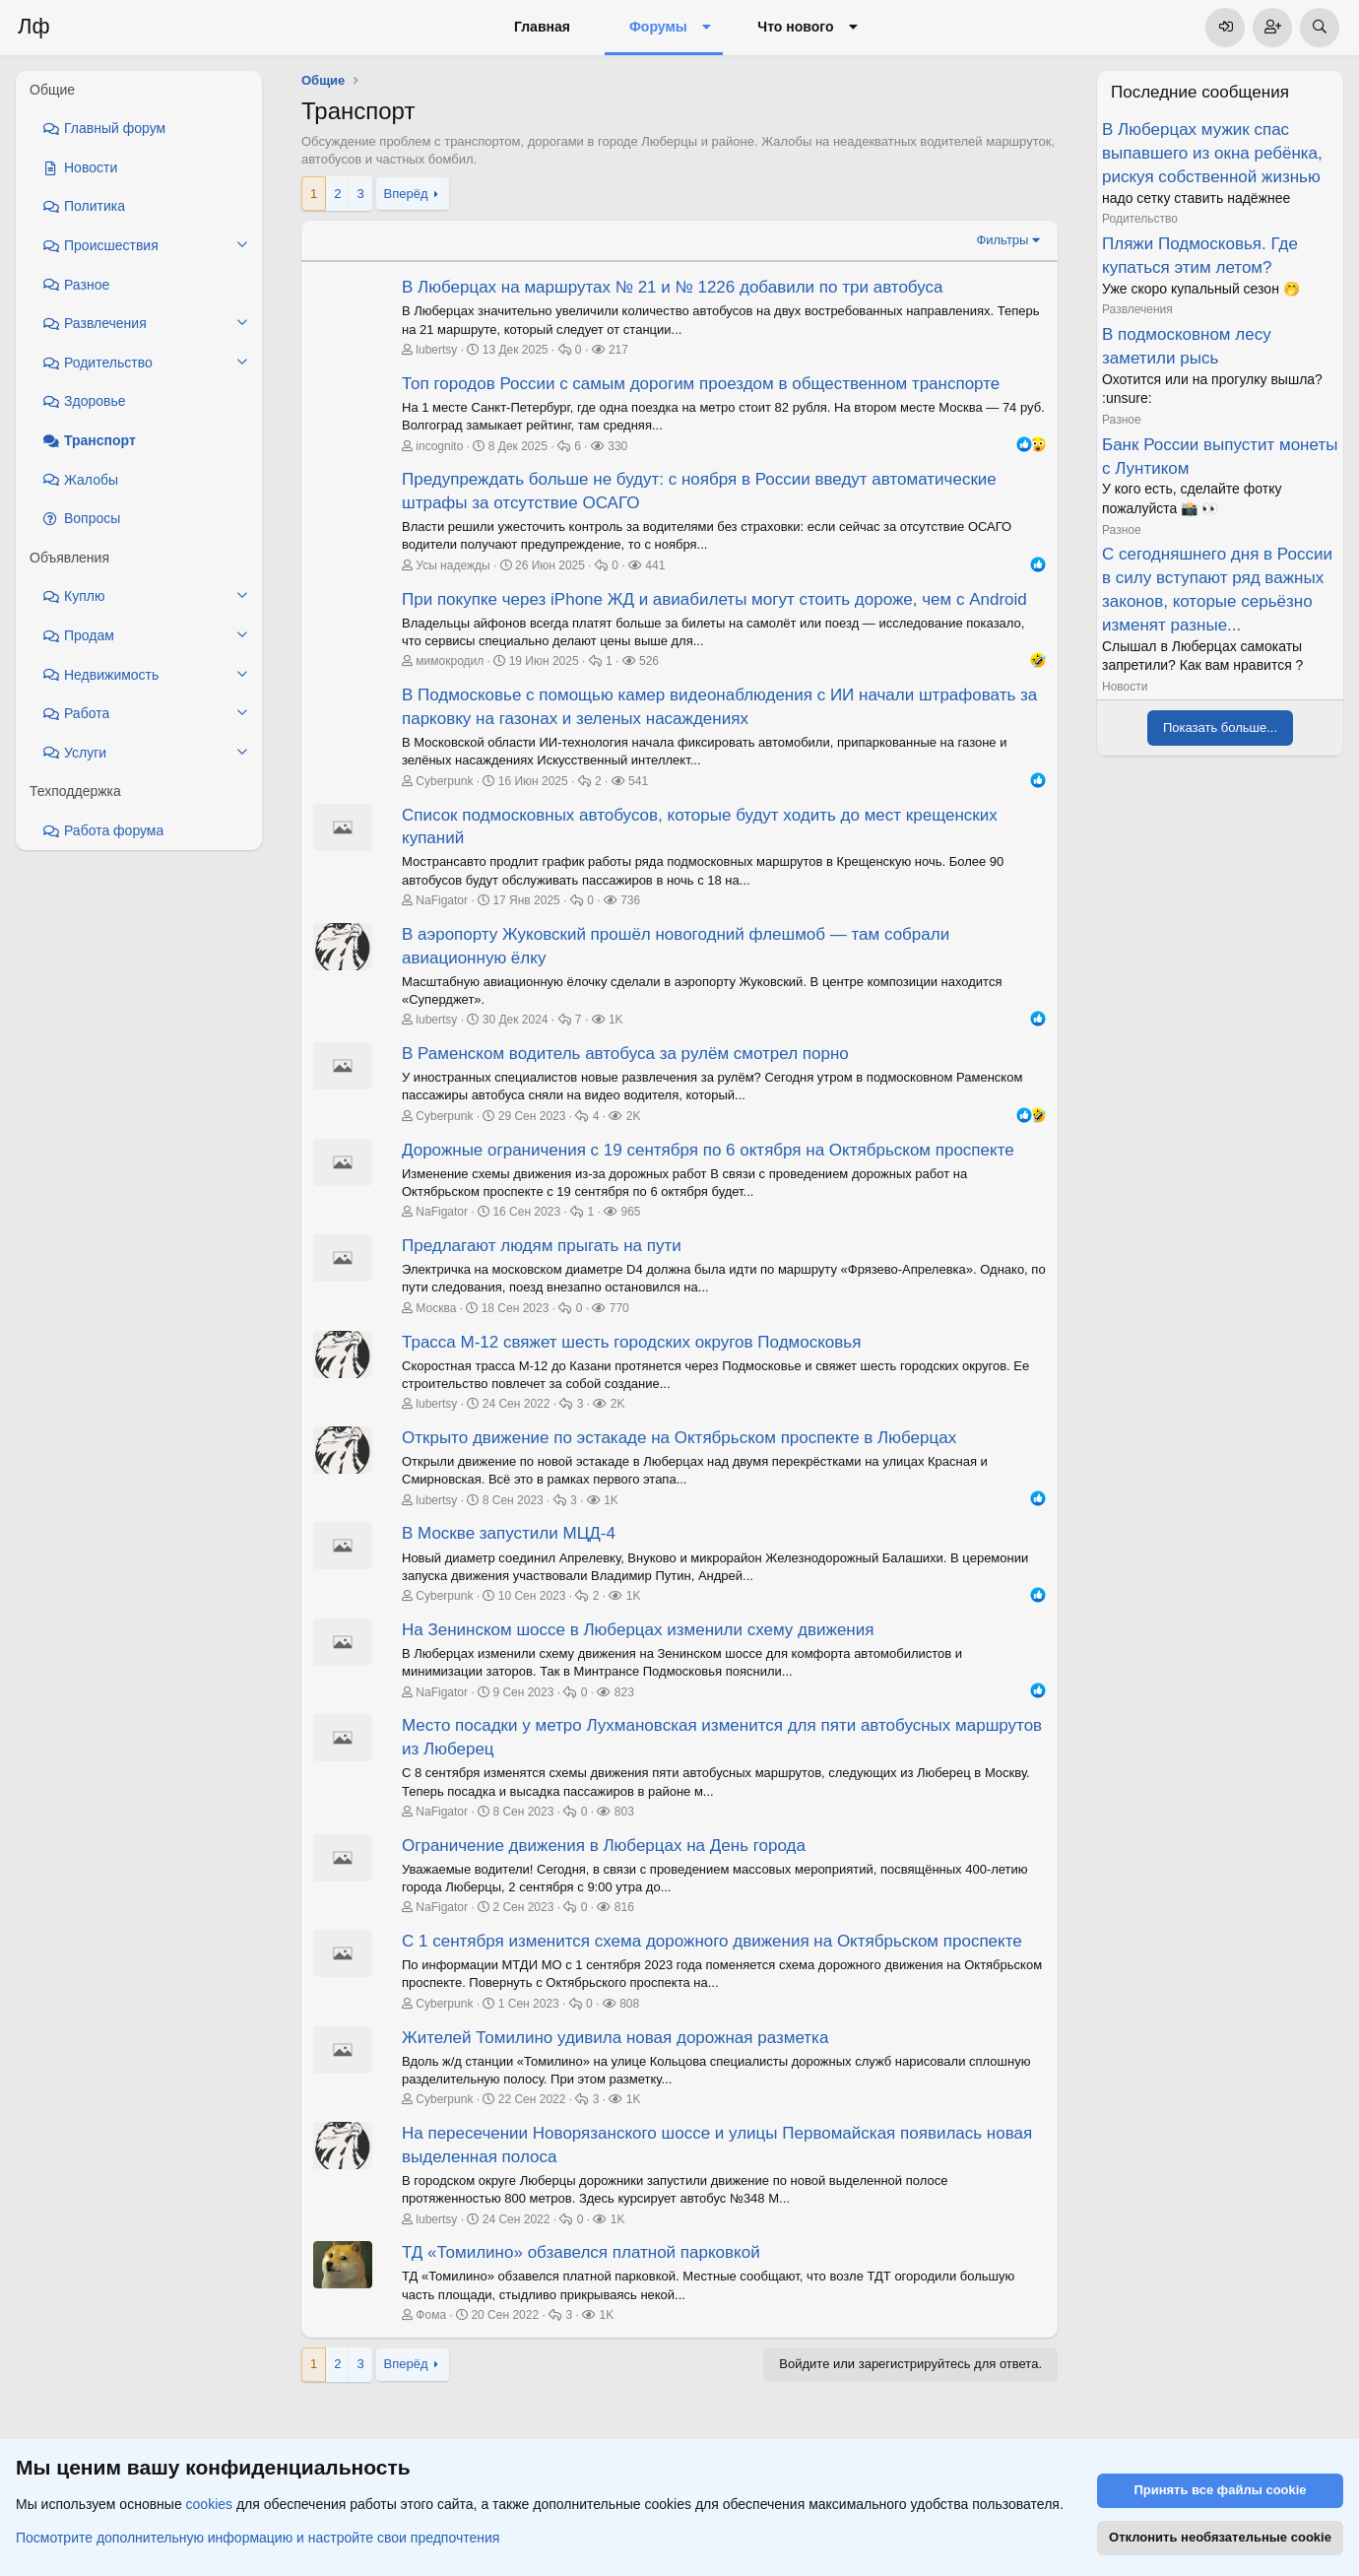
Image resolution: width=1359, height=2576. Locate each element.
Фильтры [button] (1002, 239)
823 (624, 1692)
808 (629, 2004)
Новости (1124, 687)
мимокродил (450, 661)
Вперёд (406, 193)
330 (617, 446)
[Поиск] (1319, 27)
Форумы (658, 26)
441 (655, 565)
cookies (209, 2505)
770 (619, 1308)
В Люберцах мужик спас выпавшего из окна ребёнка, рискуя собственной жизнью (1212, 153)
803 (624, 1811)
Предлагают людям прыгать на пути (541, 1245)
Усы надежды (452, 565)
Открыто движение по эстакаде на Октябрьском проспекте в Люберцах (679, 1437)
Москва (436, 1308)
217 (618, 350)
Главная (542, 26)
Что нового (795, 26)
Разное (1121, 420)
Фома (431, 2315)
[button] (706, 27)
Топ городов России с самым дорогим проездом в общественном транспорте (701, 383)
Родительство (1140, 219)
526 (649, 661)
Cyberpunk (444, 781)
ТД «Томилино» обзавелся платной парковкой (581, 2252)
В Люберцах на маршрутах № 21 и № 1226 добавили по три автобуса (672, 287)
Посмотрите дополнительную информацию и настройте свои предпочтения (257, 2537)
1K (616, 1019)
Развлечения (1137, 309)
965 (630, 1212)
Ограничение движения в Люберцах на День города (604, 1845)
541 (638, 781)
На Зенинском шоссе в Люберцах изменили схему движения (638, 1629)
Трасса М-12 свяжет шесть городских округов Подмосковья (631, 1342)
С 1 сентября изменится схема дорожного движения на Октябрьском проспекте (712, 1941)
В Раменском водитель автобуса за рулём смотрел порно (625, 1053)
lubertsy (436, 350)
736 (630, 900)
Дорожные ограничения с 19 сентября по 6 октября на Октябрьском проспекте (708, 1150)
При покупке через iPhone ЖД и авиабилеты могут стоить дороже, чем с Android (714, 599)
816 (624, 1907)
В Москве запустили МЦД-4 (508, 1533)
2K (633, 1116)
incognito (439, 446)
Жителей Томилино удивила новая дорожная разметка (615, 2037)
